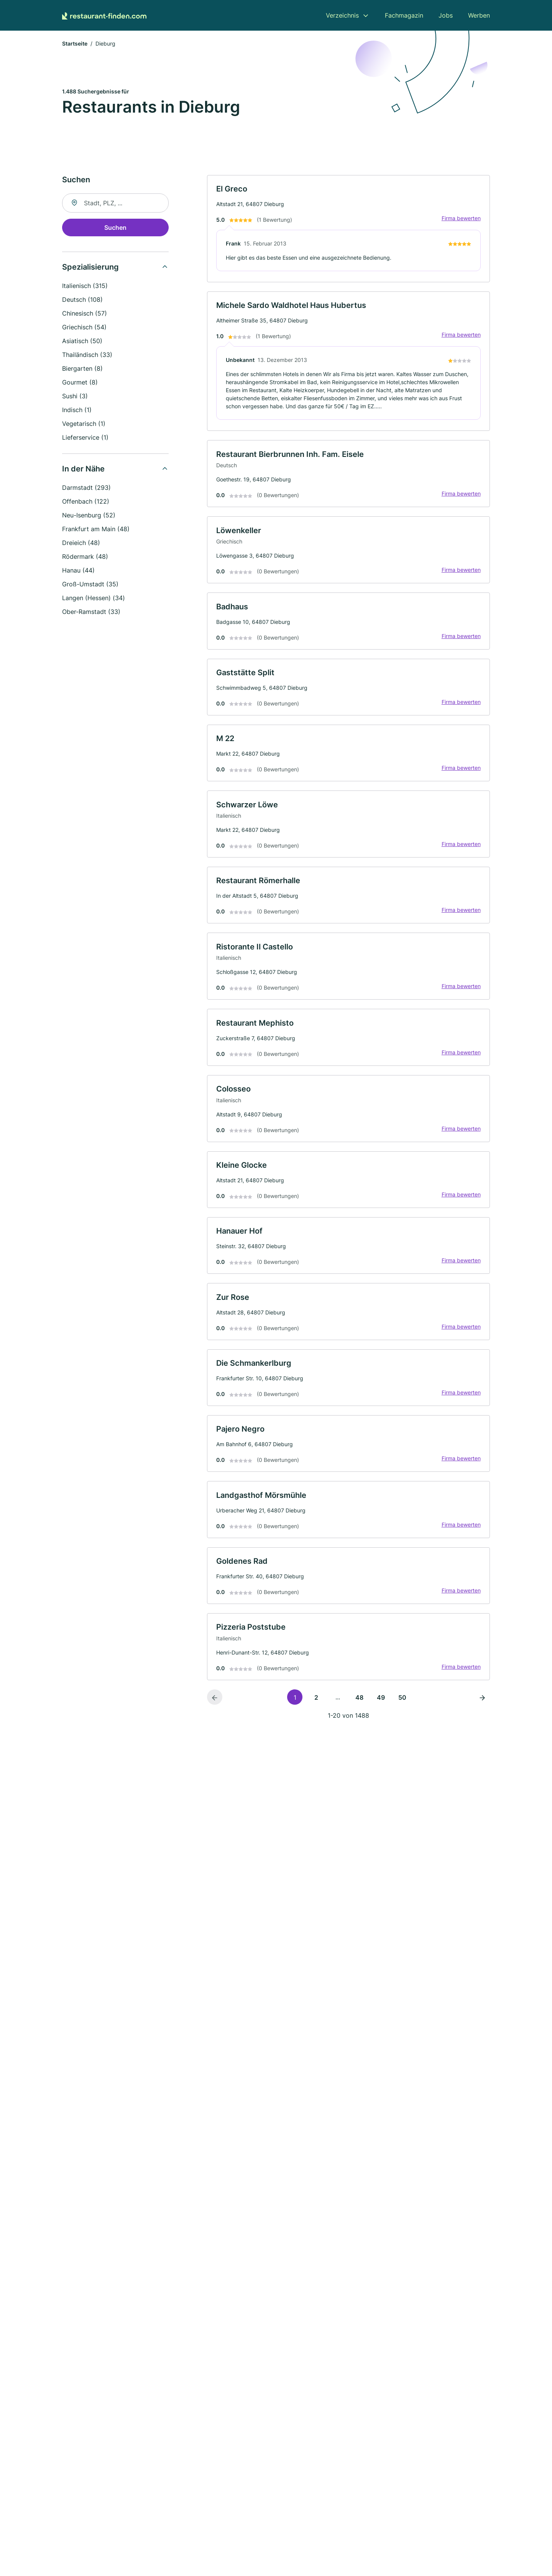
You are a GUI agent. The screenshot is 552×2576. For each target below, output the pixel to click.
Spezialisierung (90, 267)
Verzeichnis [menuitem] (342, 15)
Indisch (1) (77, 410)
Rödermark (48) (85, 557)
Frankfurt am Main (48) (96, 529)
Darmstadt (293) (86, 488)
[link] (348, 229)
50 (402, 1703)
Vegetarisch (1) (83, 424)
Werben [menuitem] (479, 15)
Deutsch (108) (82, 300)
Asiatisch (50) (82, 341)
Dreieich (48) (81, 543)
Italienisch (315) (85, 286)
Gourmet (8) (80, 382)
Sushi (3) (75, 396)
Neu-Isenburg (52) (88, 515)
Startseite (74, 44)
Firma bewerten (460, 219)
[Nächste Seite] (482, 1702)
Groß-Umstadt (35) (90, 584)
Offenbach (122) (85, 502)
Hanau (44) (78, 570)
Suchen (115, 228)
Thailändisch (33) (87, 355)
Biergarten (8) (82, 369)
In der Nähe (83, 469)
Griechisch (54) (84, 327)
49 (381, 1703)
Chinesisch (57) (84, 313)
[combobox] (115, 203)
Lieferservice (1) (85, 438)
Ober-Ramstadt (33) (91, 612)
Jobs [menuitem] (446, 15)
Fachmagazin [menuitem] (404, 15)
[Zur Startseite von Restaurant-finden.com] (104, 15)
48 (359, 1703)
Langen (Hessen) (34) (93, 598)
